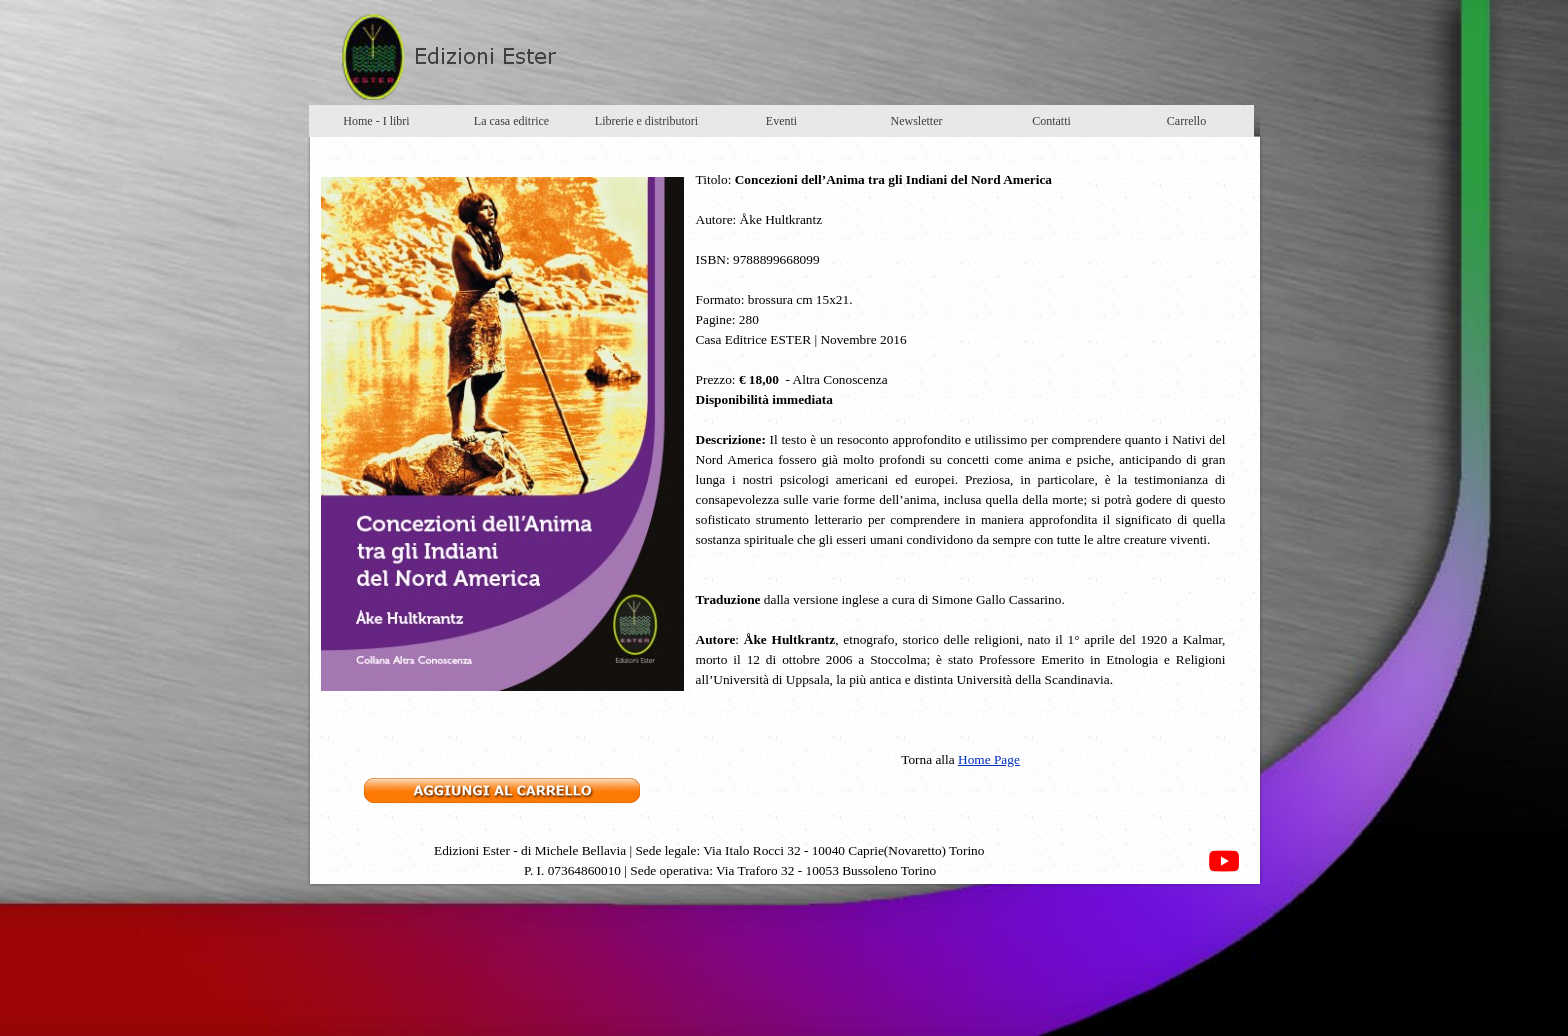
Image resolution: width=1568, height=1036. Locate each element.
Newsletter (917, 121)
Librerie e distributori (646, 121)
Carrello (1186, 121)
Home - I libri (376, 121)
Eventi (781, 121)
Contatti (1051, 121)
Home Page (989, 759)
